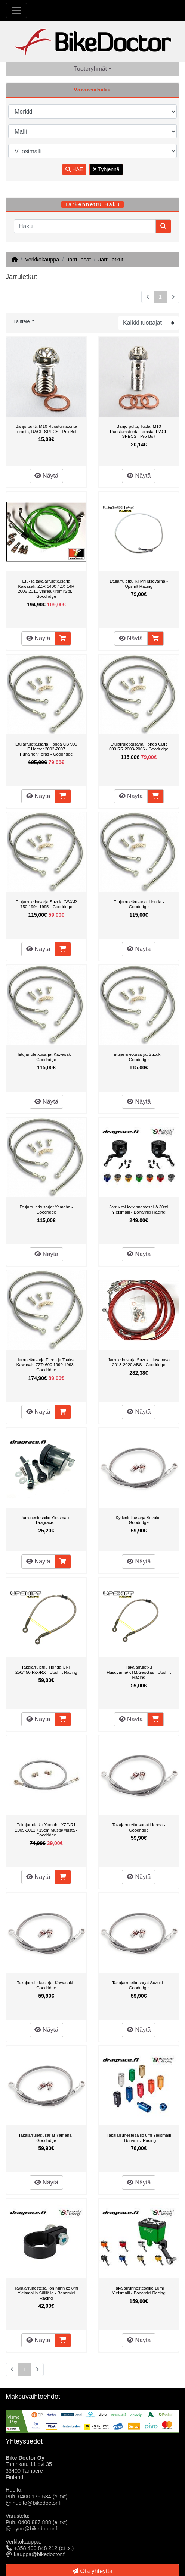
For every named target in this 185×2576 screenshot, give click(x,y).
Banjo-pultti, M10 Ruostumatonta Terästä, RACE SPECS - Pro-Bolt (46, 429)
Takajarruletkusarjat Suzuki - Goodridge (138, 1985)
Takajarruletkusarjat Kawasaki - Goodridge (46, 1985)
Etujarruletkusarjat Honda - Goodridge (139, 904)
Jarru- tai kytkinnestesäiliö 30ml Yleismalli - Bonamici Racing (138, 1209)
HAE (74, 169)
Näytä (46, 476)
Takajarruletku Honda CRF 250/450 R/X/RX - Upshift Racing (46, 1670)
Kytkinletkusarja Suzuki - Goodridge (139, 1520)
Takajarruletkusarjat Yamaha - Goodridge (46, 2138)
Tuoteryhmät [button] (90, 69)
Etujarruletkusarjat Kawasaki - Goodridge (46, 1057)
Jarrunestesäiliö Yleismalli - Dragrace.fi (46, 1520)
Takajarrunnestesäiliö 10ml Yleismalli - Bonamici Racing (139, 2291)
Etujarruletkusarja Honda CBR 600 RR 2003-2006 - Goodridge (139, 747)
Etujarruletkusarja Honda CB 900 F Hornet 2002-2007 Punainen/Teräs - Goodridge (46, 749)
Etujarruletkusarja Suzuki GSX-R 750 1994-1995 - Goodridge (46, 904)
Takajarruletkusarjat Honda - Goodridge (138, 1827)
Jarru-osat (79, 260)
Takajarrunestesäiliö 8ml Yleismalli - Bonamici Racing (139, 2138)
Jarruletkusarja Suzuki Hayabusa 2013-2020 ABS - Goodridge (139, 1362)
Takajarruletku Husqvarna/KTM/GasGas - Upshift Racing (139, 1672)
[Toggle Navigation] (16, 10)
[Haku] (85, 226)
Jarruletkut (110, 260)
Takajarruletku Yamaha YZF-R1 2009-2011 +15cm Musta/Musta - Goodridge (46, 1830)
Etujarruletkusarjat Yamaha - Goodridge (46, 1209)
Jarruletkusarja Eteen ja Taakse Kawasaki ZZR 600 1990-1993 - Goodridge (46, 1365)
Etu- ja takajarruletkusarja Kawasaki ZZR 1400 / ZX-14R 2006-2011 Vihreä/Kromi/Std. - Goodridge (46, 589)
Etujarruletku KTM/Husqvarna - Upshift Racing (139, 584)
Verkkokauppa (42, 260)
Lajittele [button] (22, 321)
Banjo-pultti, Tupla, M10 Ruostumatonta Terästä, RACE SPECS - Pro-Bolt (139, 431)
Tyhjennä (106, 169)
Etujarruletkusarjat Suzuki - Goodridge (139, 1057)
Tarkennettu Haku (92, 204)
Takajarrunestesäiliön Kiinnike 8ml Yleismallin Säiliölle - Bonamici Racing (46, 2293)
